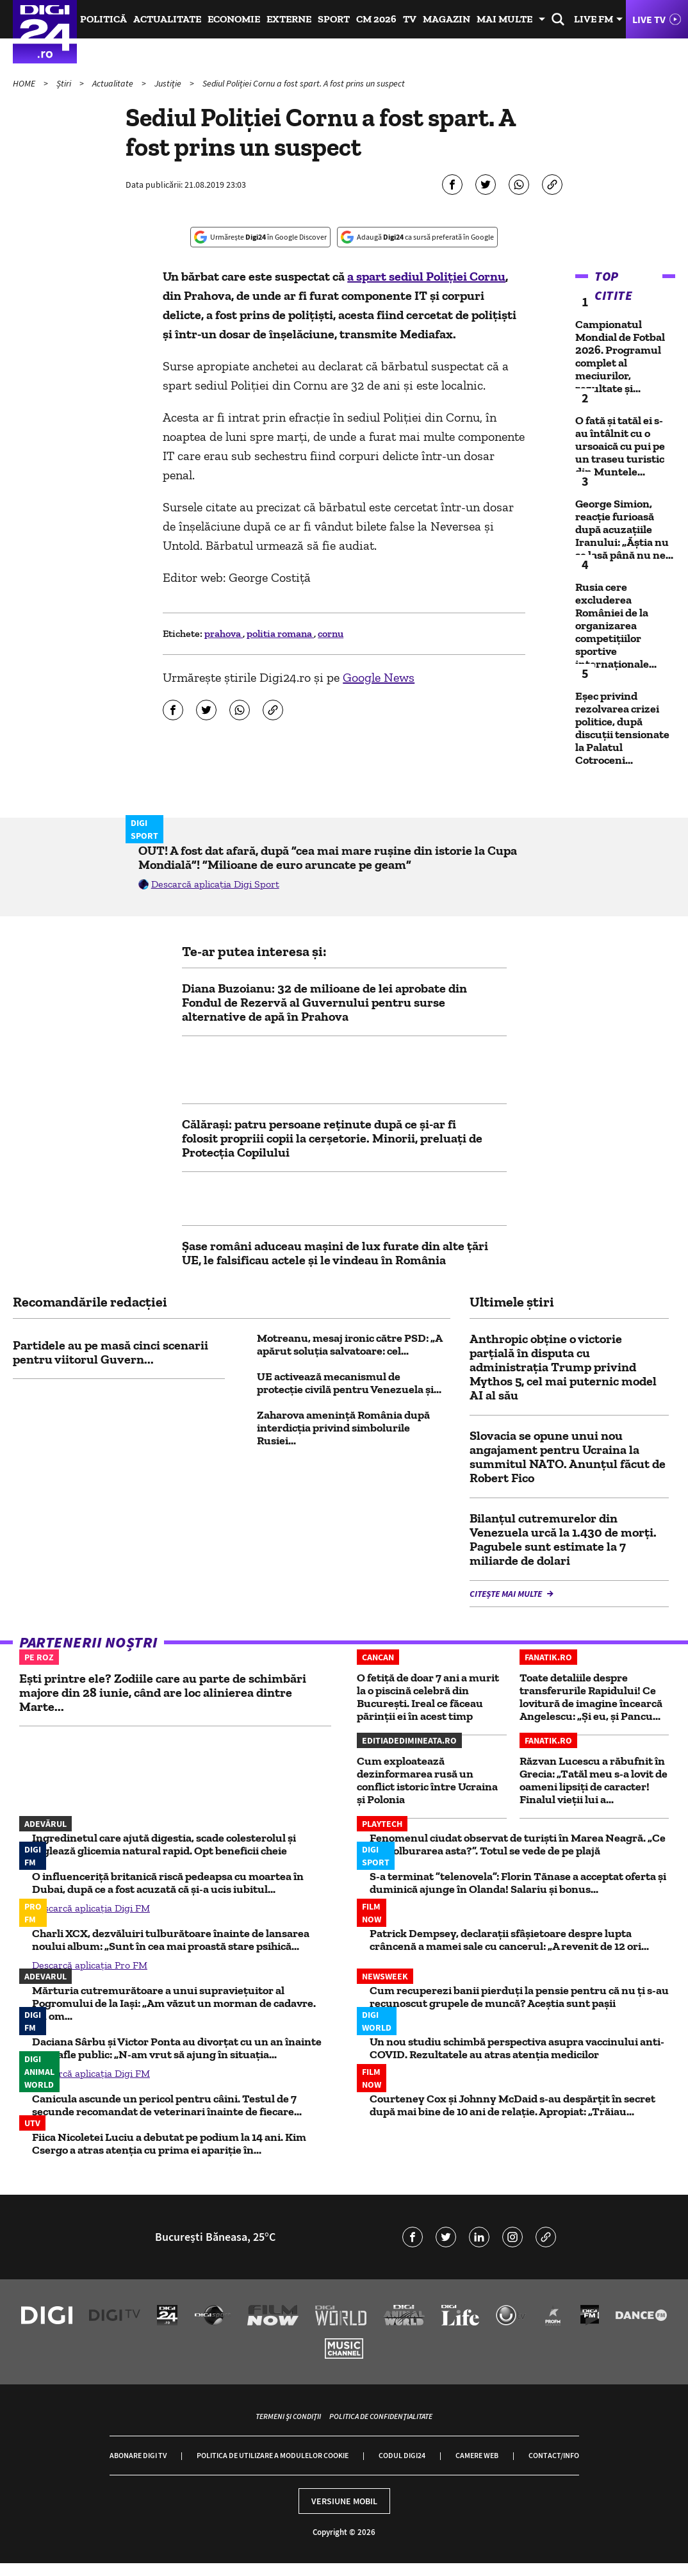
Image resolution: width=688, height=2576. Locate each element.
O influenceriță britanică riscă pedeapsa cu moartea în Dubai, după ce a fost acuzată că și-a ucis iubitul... (168, 1882)
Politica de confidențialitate (380, 2416)
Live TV (649, 19)
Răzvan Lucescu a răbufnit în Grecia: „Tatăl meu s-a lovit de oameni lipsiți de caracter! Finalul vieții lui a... (594, 1780)
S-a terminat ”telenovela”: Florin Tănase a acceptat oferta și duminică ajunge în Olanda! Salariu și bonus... (518, 1882)
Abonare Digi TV (138, 2455)
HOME (25, 83)
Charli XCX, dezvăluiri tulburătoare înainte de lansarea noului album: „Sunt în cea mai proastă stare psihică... (170, 1939)
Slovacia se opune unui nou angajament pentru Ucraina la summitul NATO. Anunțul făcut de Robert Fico (568, 1456)
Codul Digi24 (402, 2455)
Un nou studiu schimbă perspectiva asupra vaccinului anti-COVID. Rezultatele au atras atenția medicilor (517, 2048)
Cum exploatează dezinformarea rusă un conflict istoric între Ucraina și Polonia (427, 1780)
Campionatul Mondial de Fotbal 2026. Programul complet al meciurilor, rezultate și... (620, 356)
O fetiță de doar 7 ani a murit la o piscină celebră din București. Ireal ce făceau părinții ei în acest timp (428, 1697)
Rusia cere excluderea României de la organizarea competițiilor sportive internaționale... (616, 625)
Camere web (476, 2455)
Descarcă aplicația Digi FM (91, 1908)
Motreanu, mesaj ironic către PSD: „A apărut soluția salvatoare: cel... (349, 1344)
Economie (234, 19)
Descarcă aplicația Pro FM (89, 1965)
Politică (103, 19)
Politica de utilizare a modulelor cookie (272, 2455)
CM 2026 (376, 19)
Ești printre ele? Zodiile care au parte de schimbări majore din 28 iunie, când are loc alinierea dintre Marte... (162, 1692)
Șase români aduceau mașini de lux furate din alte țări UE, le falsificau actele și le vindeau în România (335, 1252)
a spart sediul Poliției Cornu (426, 276)
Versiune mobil (344, 2501)
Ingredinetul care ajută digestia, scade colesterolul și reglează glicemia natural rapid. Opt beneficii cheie (164, 1844)
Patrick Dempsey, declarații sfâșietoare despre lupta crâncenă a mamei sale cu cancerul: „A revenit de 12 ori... (509, 1939)
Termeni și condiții (288, 2416)
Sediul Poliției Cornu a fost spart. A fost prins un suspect (303, 83)
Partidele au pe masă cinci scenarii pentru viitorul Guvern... (110, 1352)
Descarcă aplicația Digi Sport (215, 884)
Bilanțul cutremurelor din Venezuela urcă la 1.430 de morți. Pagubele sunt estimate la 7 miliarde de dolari (563, 1539)
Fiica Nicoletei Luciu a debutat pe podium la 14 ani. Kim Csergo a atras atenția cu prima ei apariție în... (169, 2143)
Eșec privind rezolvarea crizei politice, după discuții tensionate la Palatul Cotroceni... (622, 728)
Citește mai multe (507, 1593)
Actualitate (167, 19)
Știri (64, 83)
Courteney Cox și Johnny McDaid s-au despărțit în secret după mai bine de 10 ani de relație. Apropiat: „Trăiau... (512, 2105)
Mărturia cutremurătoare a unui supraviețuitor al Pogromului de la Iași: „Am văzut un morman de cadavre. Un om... (174, 2003)
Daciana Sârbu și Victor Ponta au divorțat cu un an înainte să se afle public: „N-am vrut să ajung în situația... (177, 2048)
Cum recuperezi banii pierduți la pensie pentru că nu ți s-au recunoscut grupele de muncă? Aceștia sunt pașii (519, 1996)
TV (409, 19)
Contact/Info (553, 2455)
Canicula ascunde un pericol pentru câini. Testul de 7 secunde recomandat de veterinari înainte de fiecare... (167, 2105)
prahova (223, 633)
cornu (330, 633)
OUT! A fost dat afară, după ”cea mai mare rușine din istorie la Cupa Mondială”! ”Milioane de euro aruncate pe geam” (327, 857)
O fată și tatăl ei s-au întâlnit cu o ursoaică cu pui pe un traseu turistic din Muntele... (620, 446)
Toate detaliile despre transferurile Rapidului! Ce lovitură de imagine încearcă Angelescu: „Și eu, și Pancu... (591, 1697)
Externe (288, 19)
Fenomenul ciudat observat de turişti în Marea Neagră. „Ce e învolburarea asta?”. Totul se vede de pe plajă (518, 1844)
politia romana (280, 633)
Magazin (446, 19)
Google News (378, 677)
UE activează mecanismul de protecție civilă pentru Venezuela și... (349, 1382)
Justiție (168, 83)
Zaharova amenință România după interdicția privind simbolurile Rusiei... (343, 1428)
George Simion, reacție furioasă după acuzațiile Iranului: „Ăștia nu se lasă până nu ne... (624, 529)
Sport (334, 19)
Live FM (593, 19)
